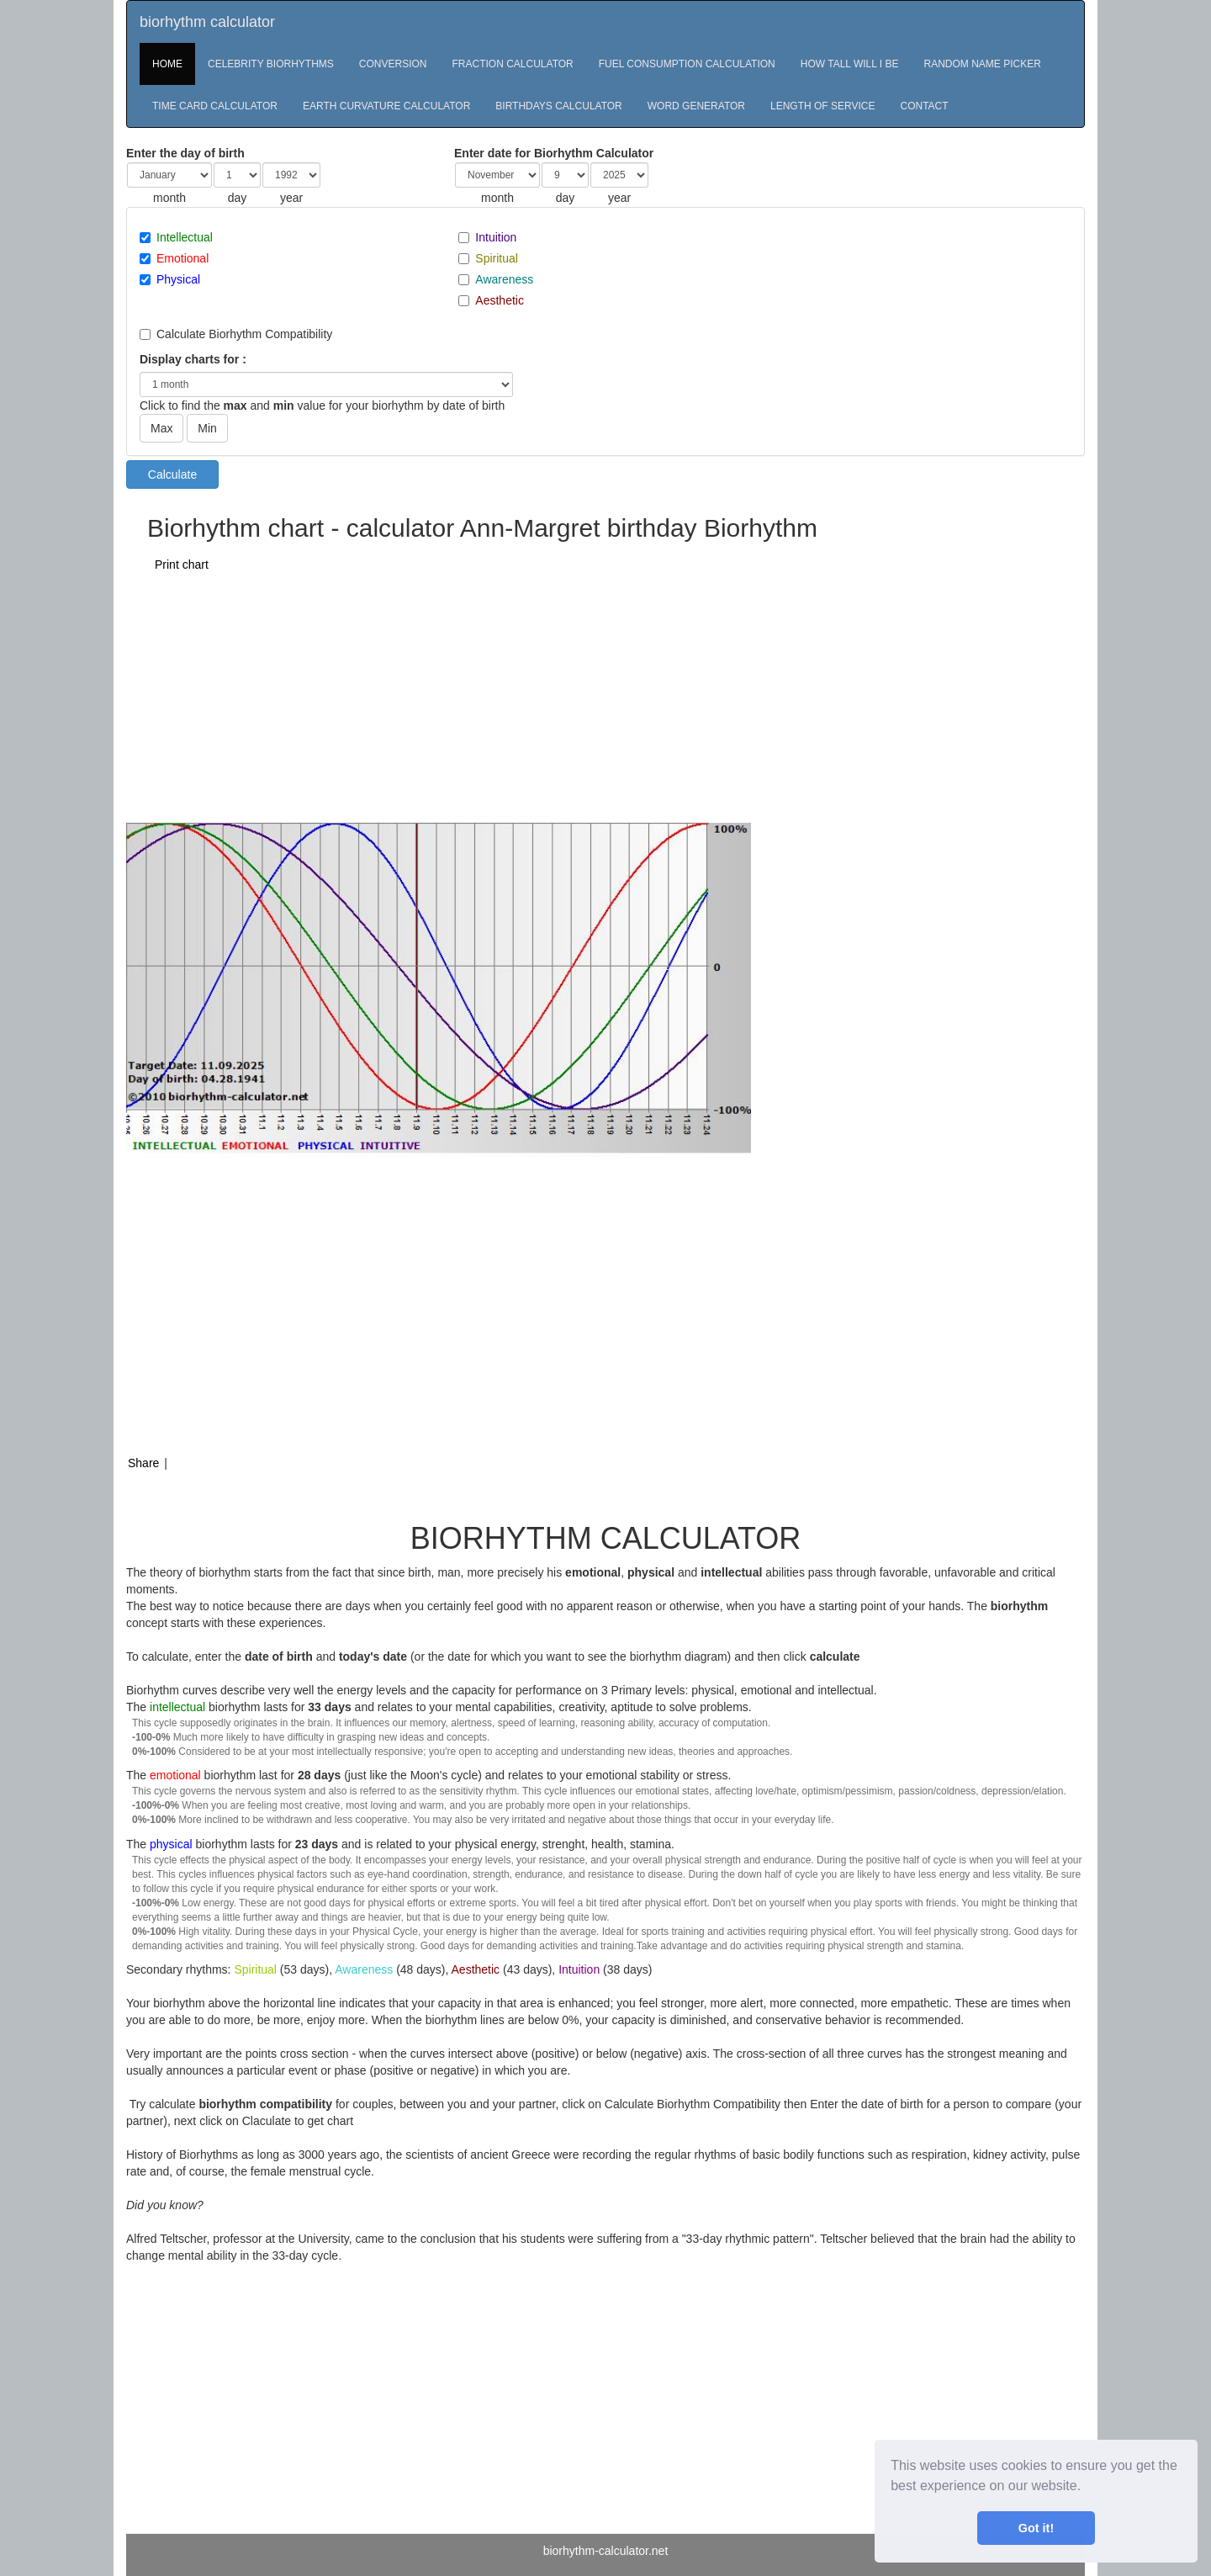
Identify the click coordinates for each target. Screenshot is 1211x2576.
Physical (178, 279)
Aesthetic (499, 300)
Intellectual (184, 237)
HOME (167, 64)
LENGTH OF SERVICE (822, 106)
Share (143, 1463)
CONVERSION (393, 64)
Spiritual (496, 258)
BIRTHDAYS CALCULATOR (558, 106)
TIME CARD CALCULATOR (215, 106)
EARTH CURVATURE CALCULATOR (386, 106)
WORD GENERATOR (696, 106)
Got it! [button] (1036, 2528)
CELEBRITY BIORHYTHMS (271, 64)
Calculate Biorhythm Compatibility (244, 334)
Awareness (504, 279)
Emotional (182, 258)
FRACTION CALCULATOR (513, 64)
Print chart (182, 564)
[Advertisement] (530, 696)
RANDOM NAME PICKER (981, 64)
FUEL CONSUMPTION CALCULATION (687, 64)
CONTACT (925, 106)
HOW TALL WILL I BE (850, 64)
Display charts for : (193, 359)
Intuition (495, 237)
